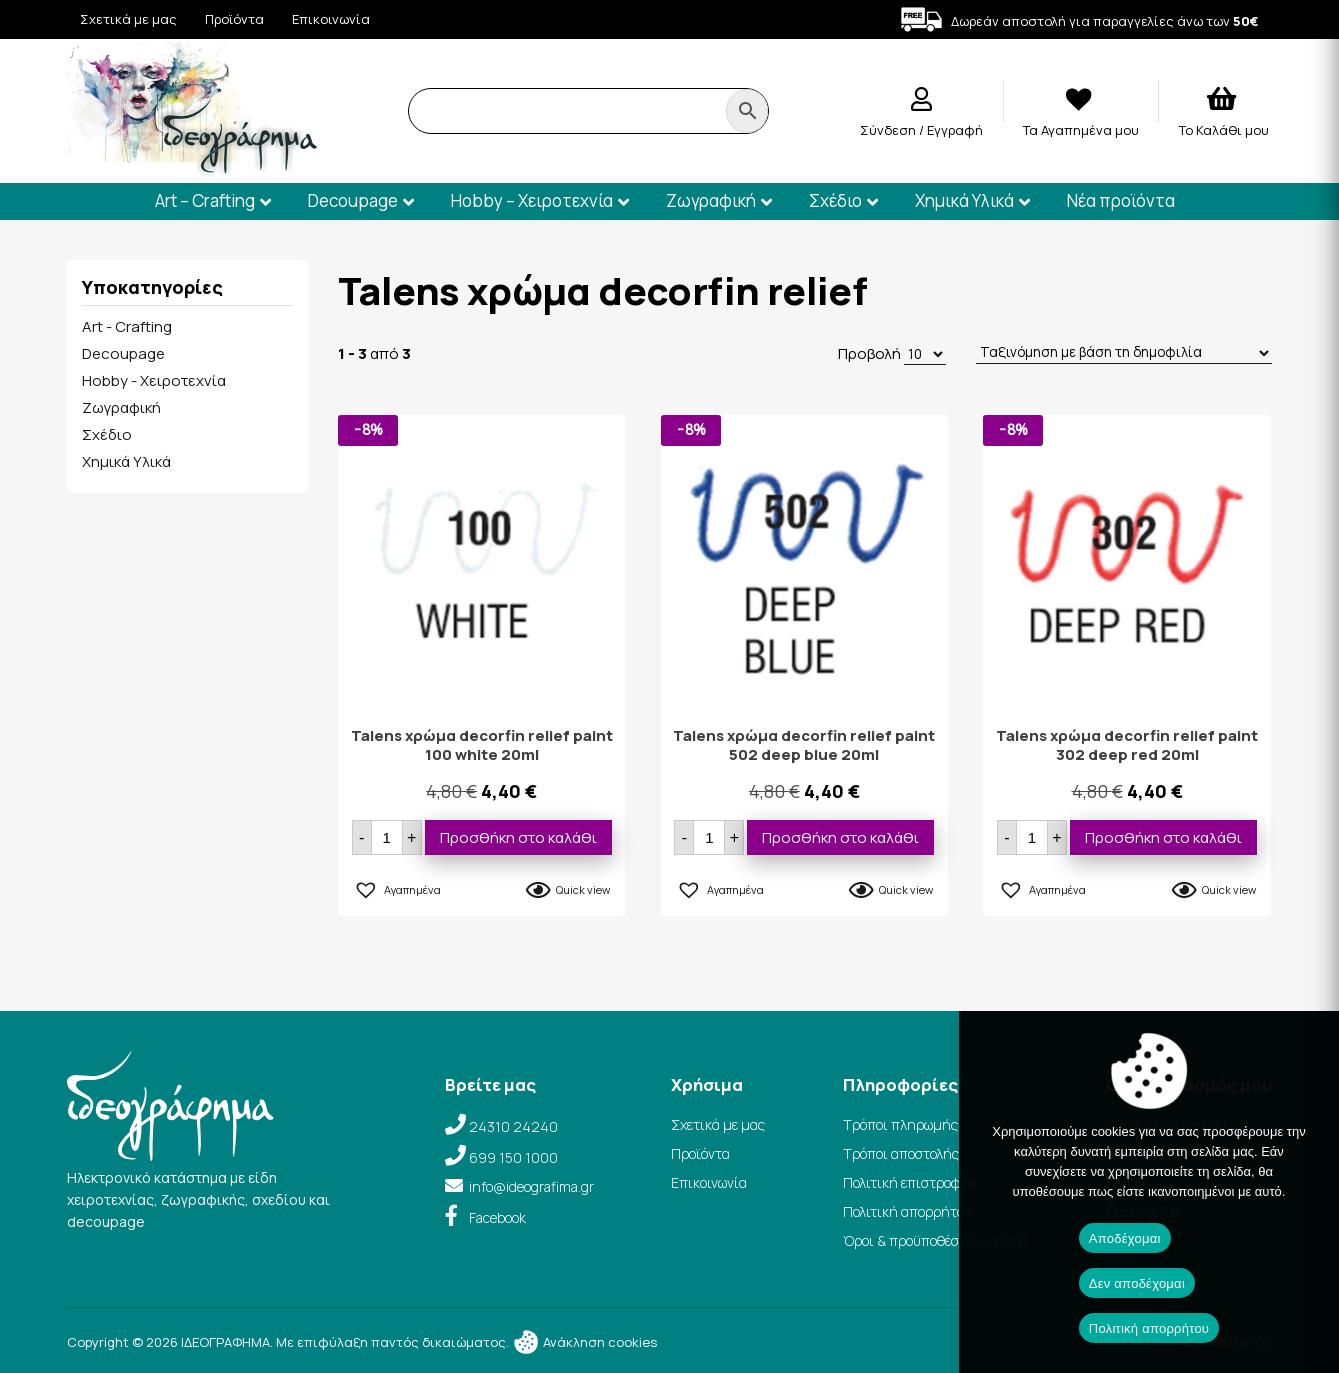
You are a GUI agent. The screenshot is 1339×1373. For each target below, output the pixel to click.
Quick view (583, 889)
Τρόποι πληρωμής (900, 1124)
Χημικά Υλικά (964, 200)
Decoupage (353, 200)
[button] (397, 887)
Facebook (497, 1217)
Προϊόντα (234, 19)
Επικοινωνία (331, 19)
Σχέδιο (835, 200)
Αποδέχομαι (1125, 1238)
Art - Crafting (127, 326)
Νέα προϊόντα (1121, 200)
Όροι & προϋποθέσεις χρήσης (935, 1240)
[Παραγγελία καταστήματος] (1124, 353)
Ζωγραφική (711, 200)
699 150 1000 (513, 1157)
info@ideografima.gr (531, 1186)
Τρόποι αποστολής (901, 1153)
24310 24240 (513, 1126)
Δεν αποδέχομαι (1137, 1283)
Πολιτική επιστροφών (910, 1182)
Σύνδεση (889, 130)
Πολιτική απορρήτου (907, 1211)
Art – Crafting (205, 200)
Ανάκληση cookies (584, 1342)
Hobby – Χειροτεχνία (532, 200)
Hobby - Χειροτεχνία (154, 380)
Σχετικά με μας (128, 19)
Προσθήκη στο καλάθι (518, 837)
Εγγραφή (955, 130)
